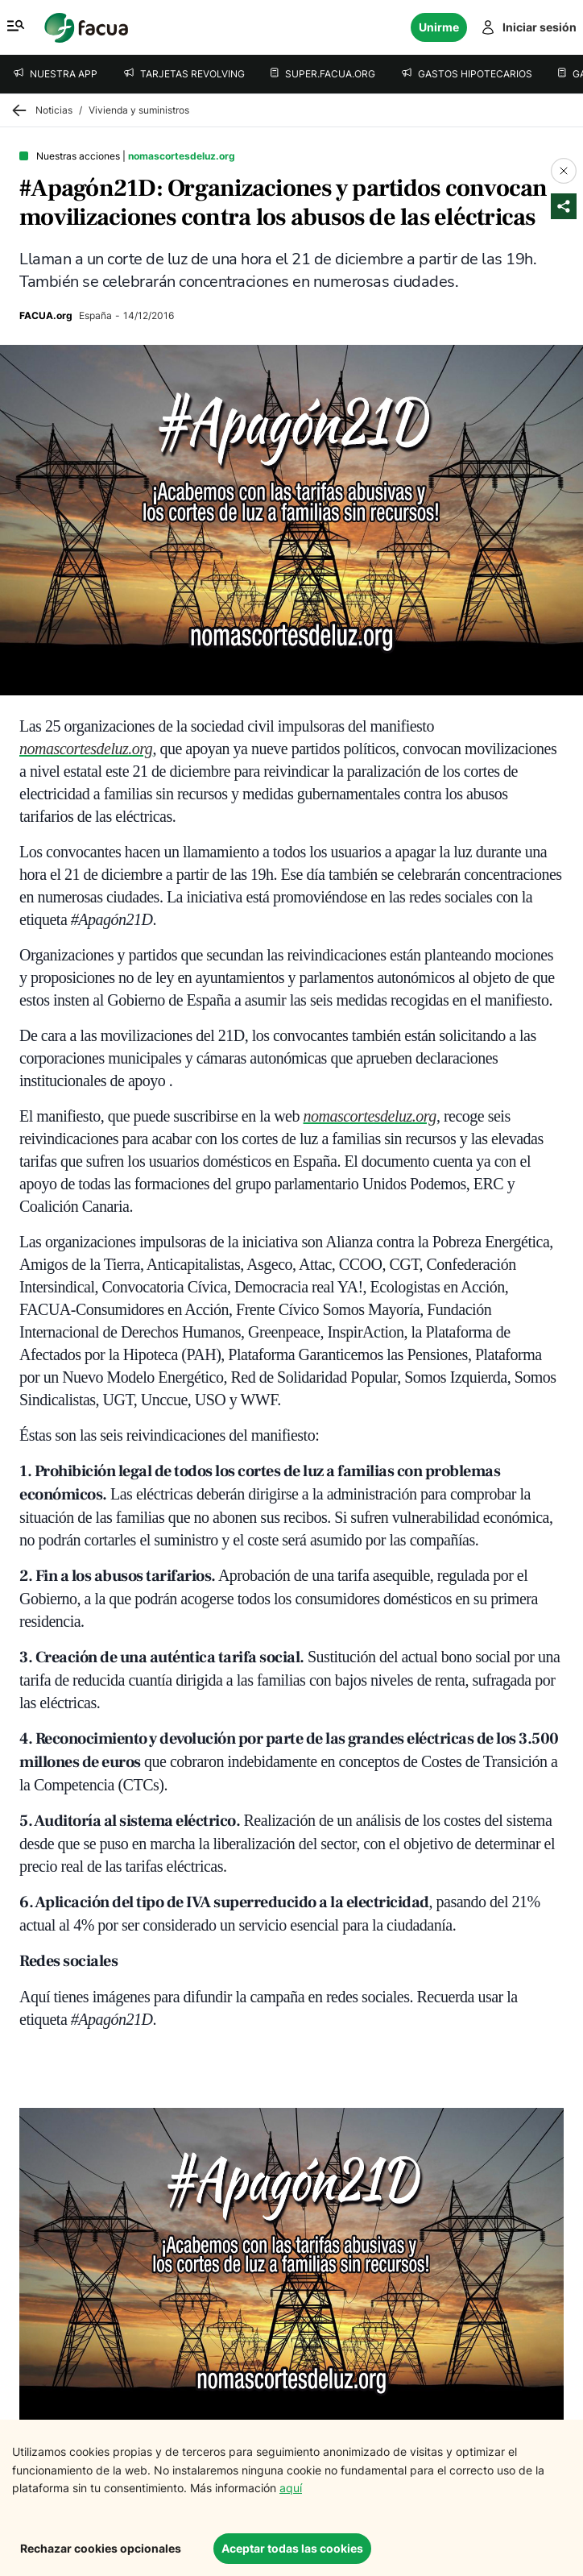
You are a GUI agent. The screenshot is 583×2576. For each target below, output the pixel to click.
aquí (290, 2488)
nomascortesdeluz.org (85, 748)
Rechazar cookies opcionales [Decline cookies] (100, 2548)
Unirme (439, 27)
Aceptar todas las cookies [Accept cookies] (292, 2548)
